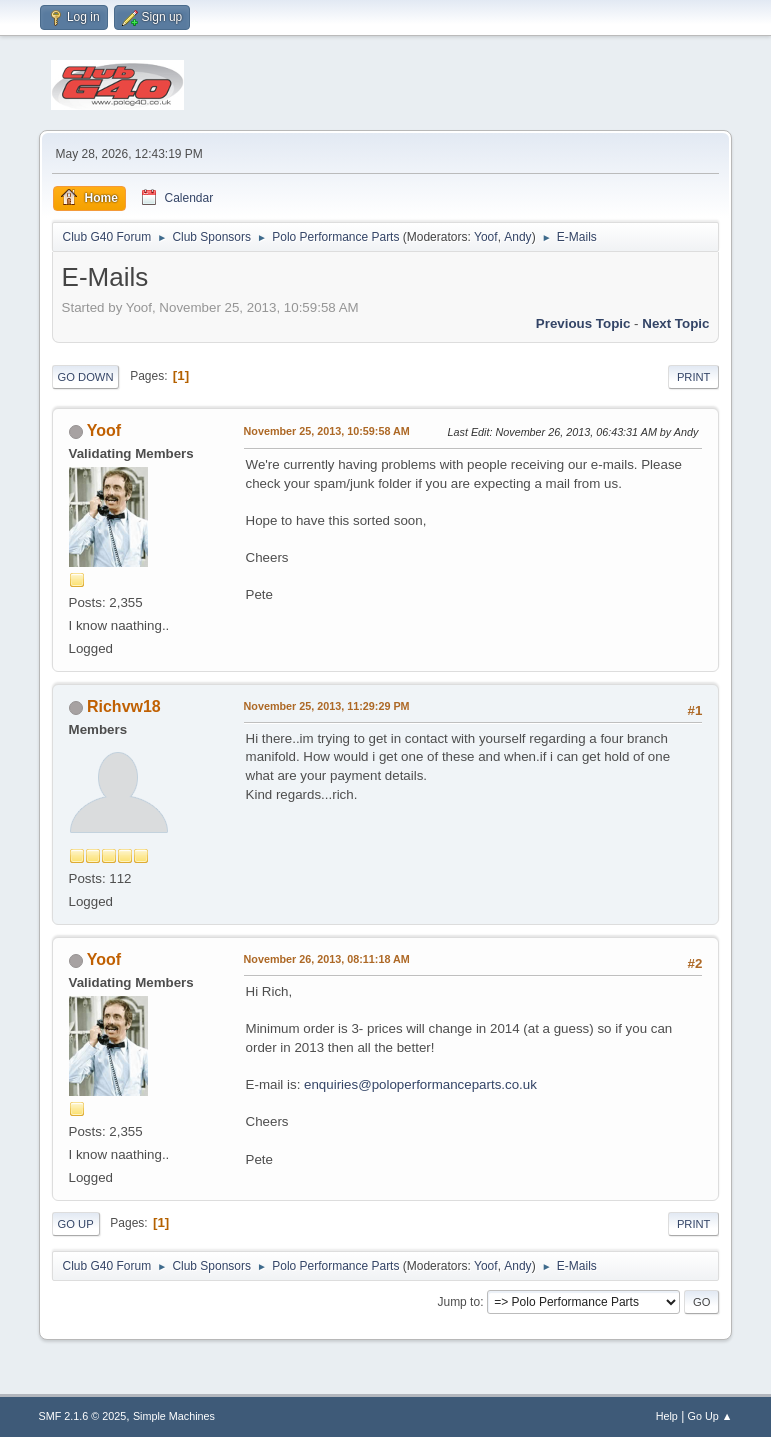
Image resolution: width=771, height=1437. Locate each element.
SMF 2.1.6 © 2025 (83, 1416)
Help (667, 1416)
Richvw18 (124, 706)
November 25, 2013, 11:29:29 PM (327, 706)
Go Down (86, 377)
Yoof (486, 237)
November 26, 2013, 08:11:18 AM (327, 959)
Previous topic (583, 323)
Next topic (675, 323)
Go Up (76, 1224)
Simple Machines (174, 1416)
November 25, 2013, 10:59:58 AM (327, 431)
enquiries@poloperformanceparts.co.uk (420, 1084)
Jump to (458, 1302)
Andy (517, 237)
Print (694, 377)
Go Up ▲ (710, 1416)
